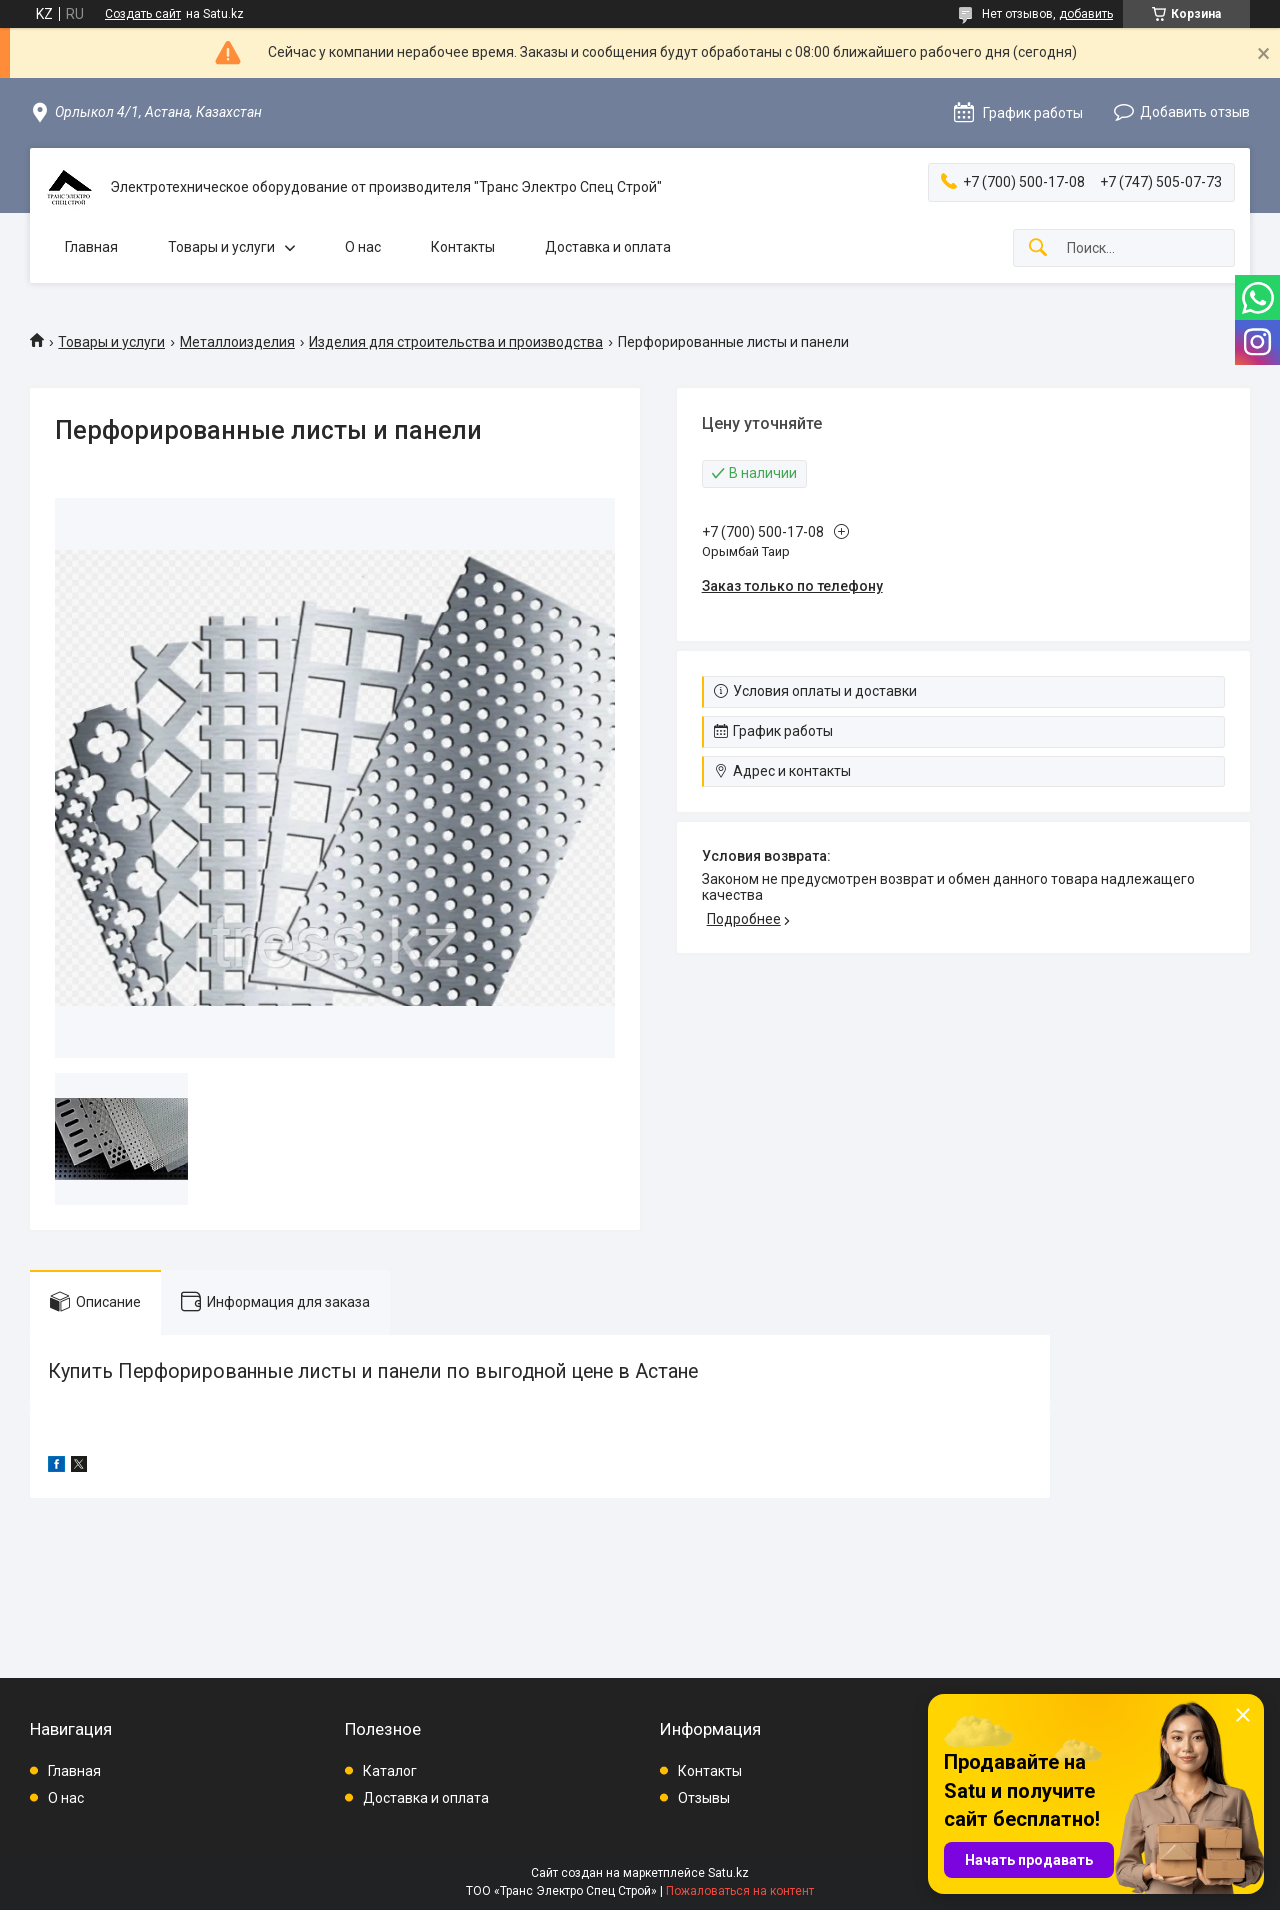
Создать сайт (143, 14)
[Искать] (1038, 248)
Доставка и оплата (608, 247)
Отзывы (704, 1798)
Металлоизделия (237, 342)
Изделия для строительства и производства (456, 342)
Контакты (463, 247)
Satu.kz (728, 1873)
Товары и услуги (221, 247)
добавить (1086, 14)
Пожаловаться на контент (740, 1891)
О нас (363, 247)
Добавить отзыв (1195, 112)
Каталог (390, 1771)
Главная (91, 247)
